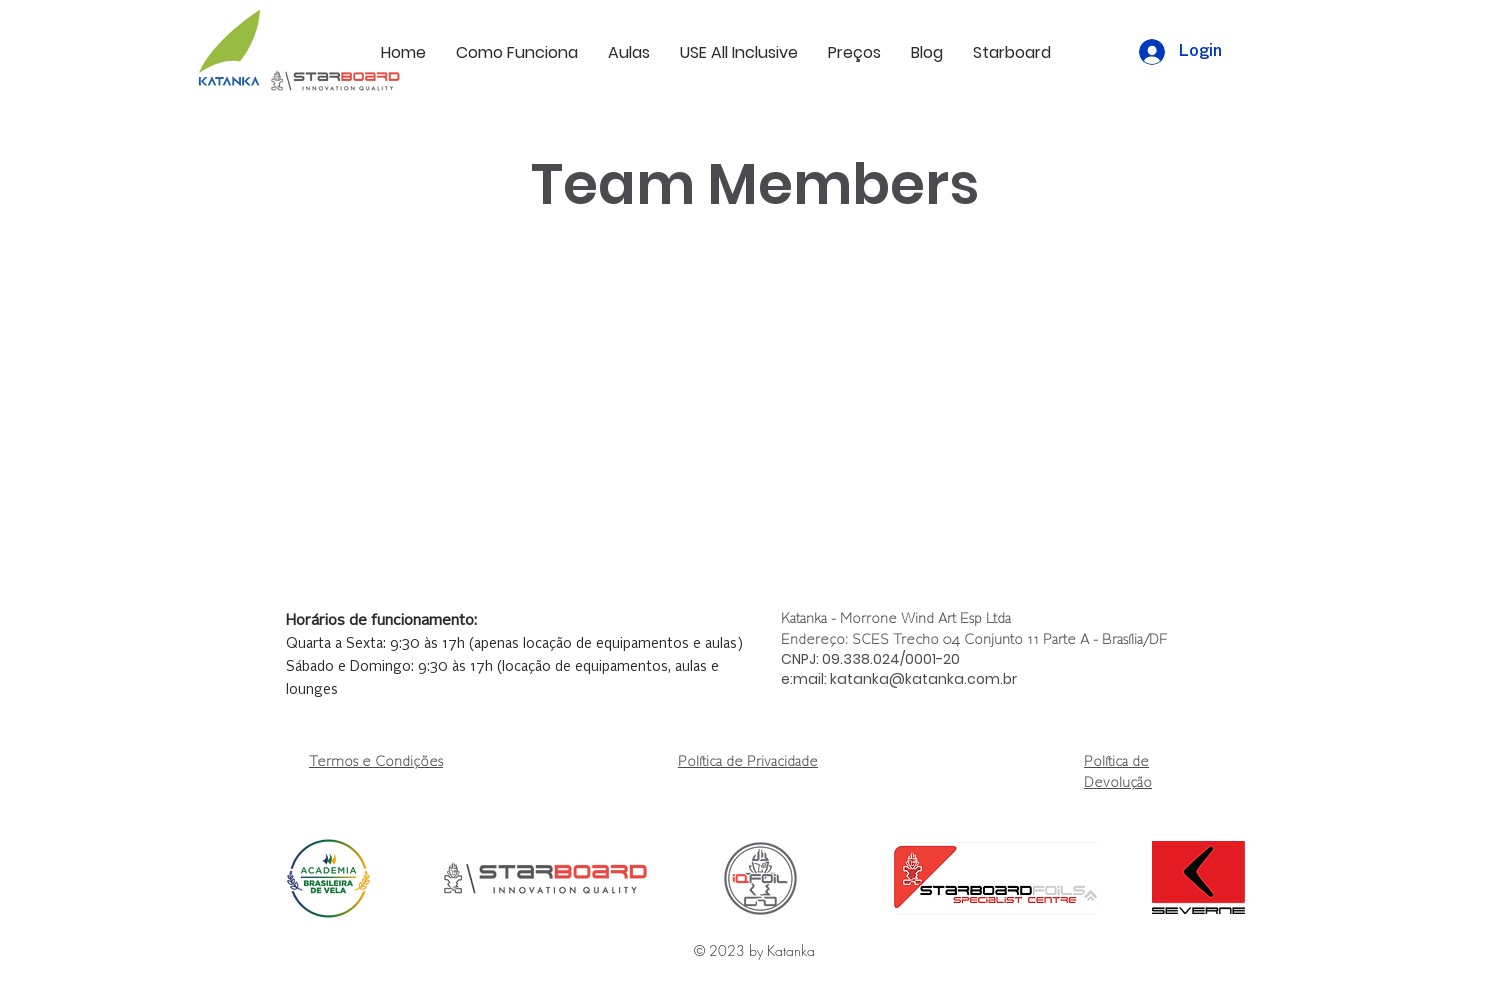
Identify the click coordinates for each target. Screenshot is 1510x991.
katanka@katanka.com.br (923, 679)
